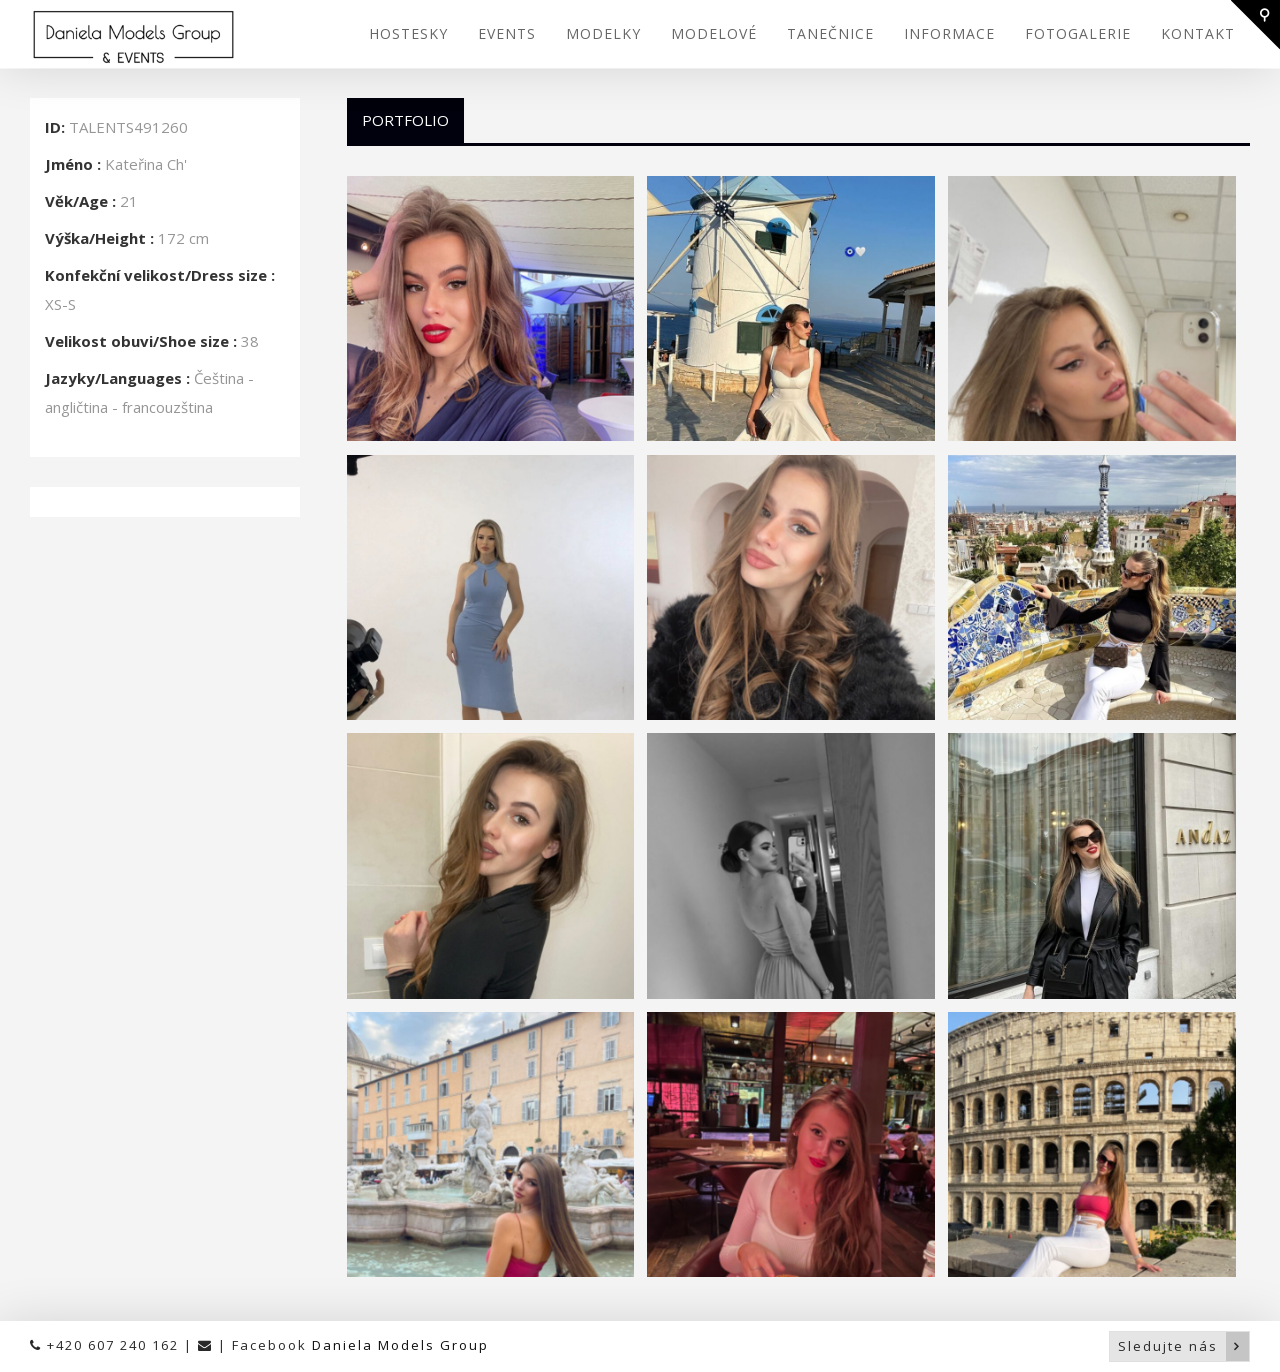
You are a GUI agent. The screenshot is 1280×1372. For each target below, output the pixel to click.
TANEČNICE (830, 33)
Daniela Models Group (400, 1345)
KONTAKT (1198, 33)
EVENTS (507, 33)
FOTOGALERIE (1078, 33)
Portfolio (405, 120)
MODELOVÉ (714, 33)
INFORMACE (949, 33)
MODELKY (603, 33)
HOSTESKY (408, 33)
